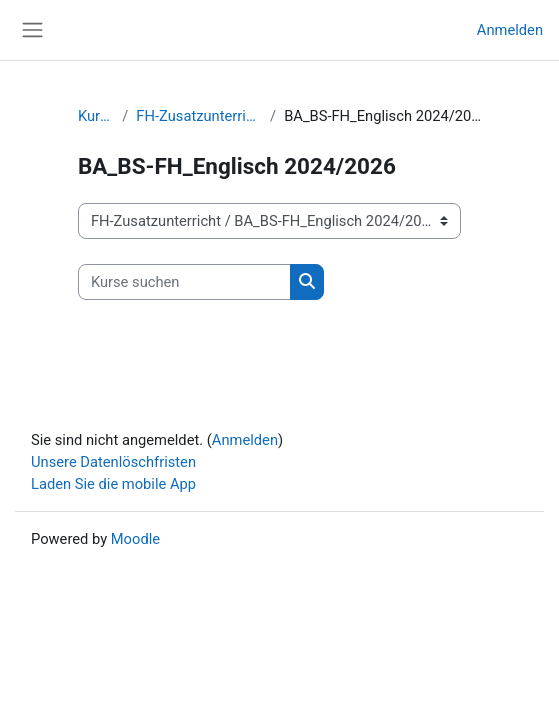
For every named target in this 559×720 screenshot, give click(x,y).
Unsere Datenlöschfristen (113, 462)
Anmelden (510, 30)
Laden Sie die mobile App (113, 484)
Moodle (135, 539)
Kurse (96, 116)
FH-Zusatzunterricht (199, 116)
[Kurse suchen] (184, 282)
